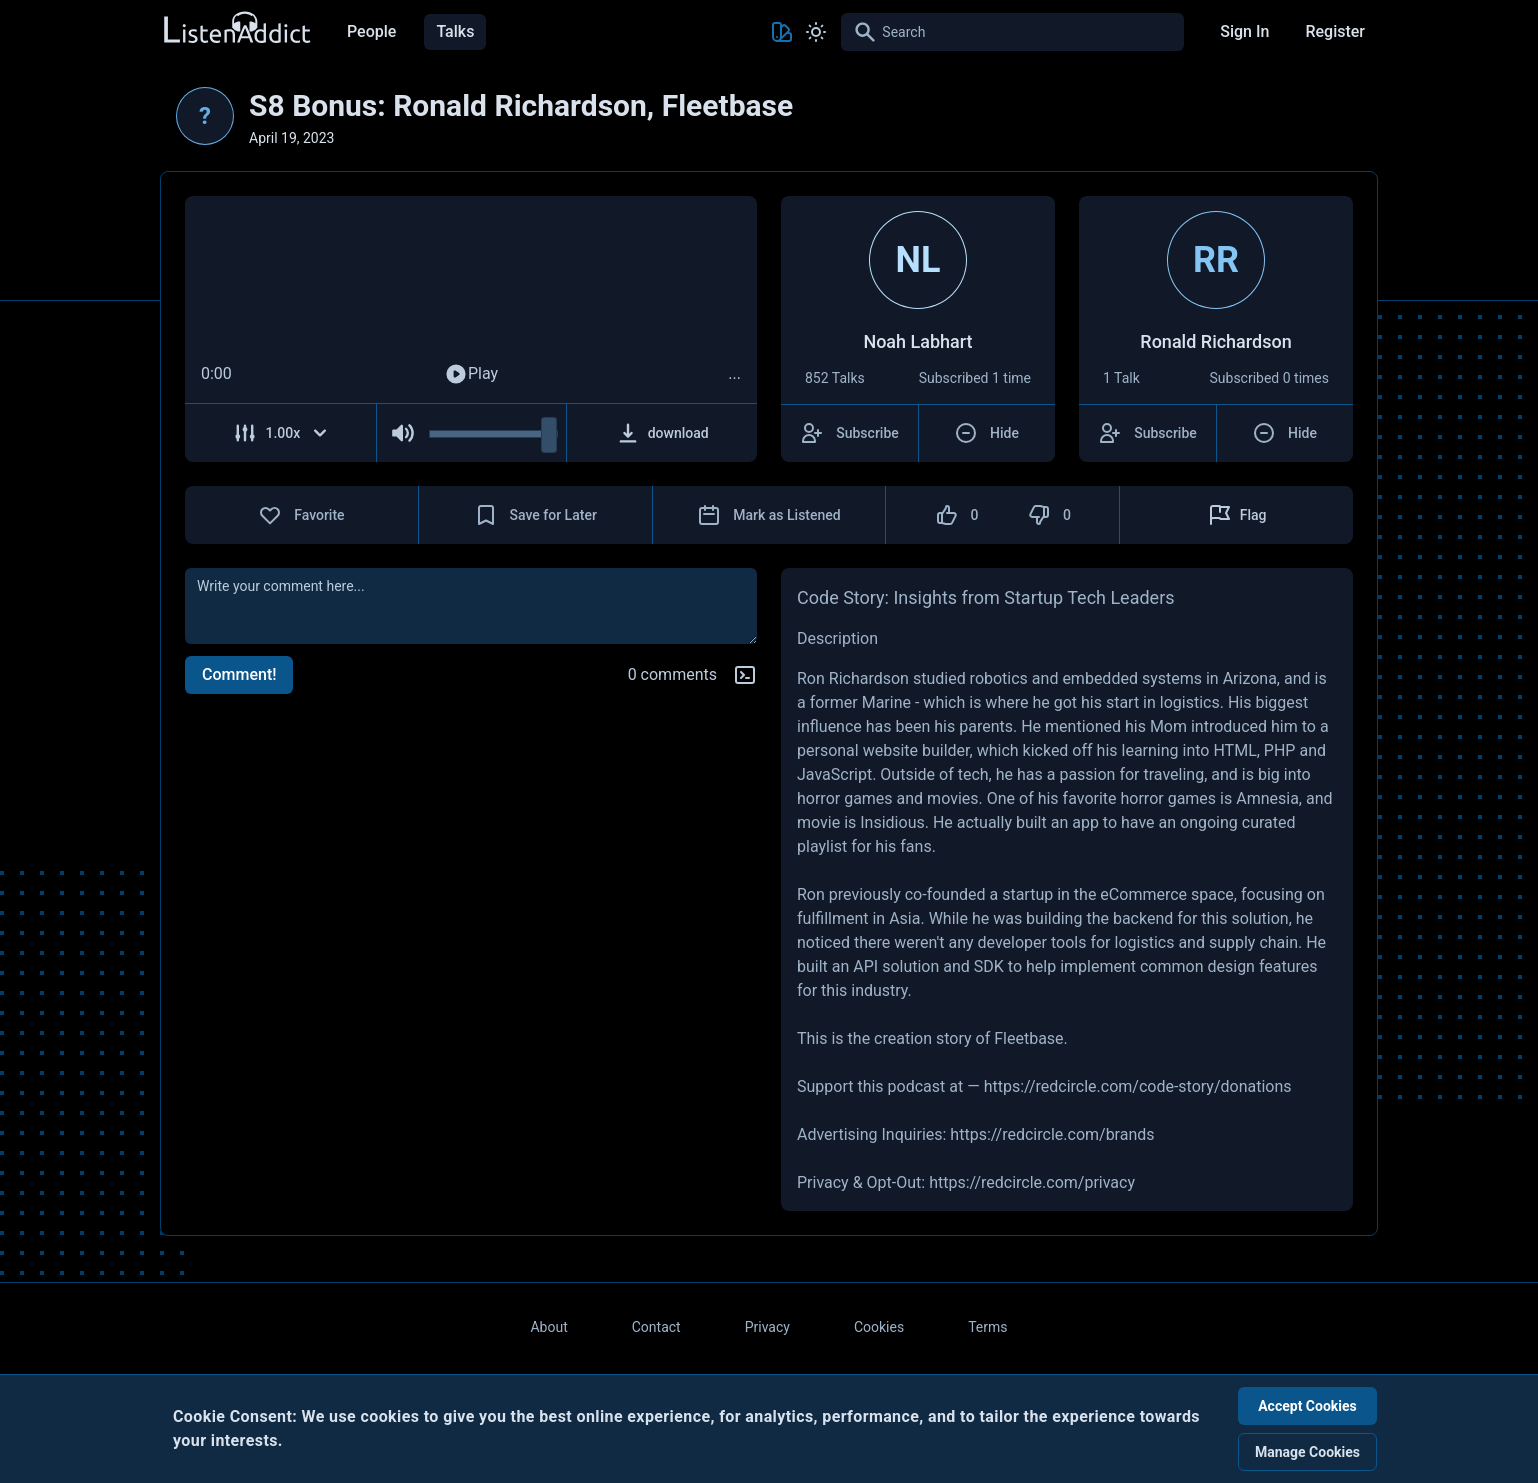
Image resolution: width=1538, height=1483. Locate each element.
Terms (987, 1327)
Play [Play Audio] (471, 374)
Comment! (239, 674)
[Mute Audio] (403, 433)
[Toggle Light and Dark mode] (816, 32)
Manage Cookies (1307, 1452)
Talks (455, 31)
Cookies (879, 1327)
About (548, 1327)
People (371, 31)
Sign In (1244, 31)
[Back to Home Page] (236, 28)
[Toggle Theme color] (782, 32)
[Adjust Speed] (281, 433)
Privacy (767, 1327)
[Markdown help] (745, 675)
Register (1335, 31)
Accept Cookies (1307, 1406)
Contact (656, 1327)
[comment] (471, 606)
